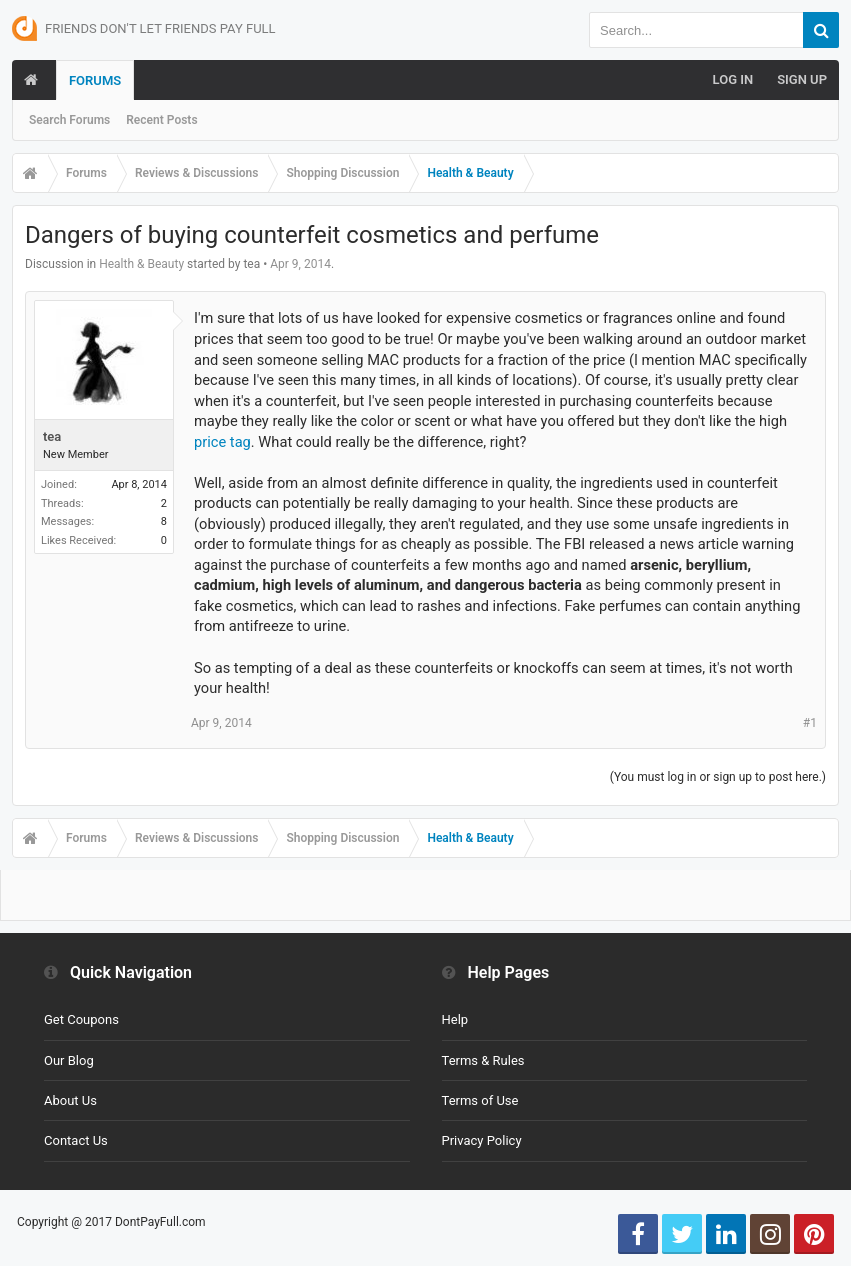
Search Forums (69, 120)
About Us (70, 1100)
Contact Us (76, 1140)
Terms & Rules (483, 1060)
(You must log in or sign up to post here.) (718, 777)
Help (455, 1019)
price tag (222, 442)
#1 (810, 723)
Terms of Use (480, 1100)
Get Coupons (81, 1019)
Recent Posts (161, 120)
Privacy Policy (482, 1140)
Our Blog (69, 1060)
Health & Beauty (141, 264)
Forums (95, 80)
